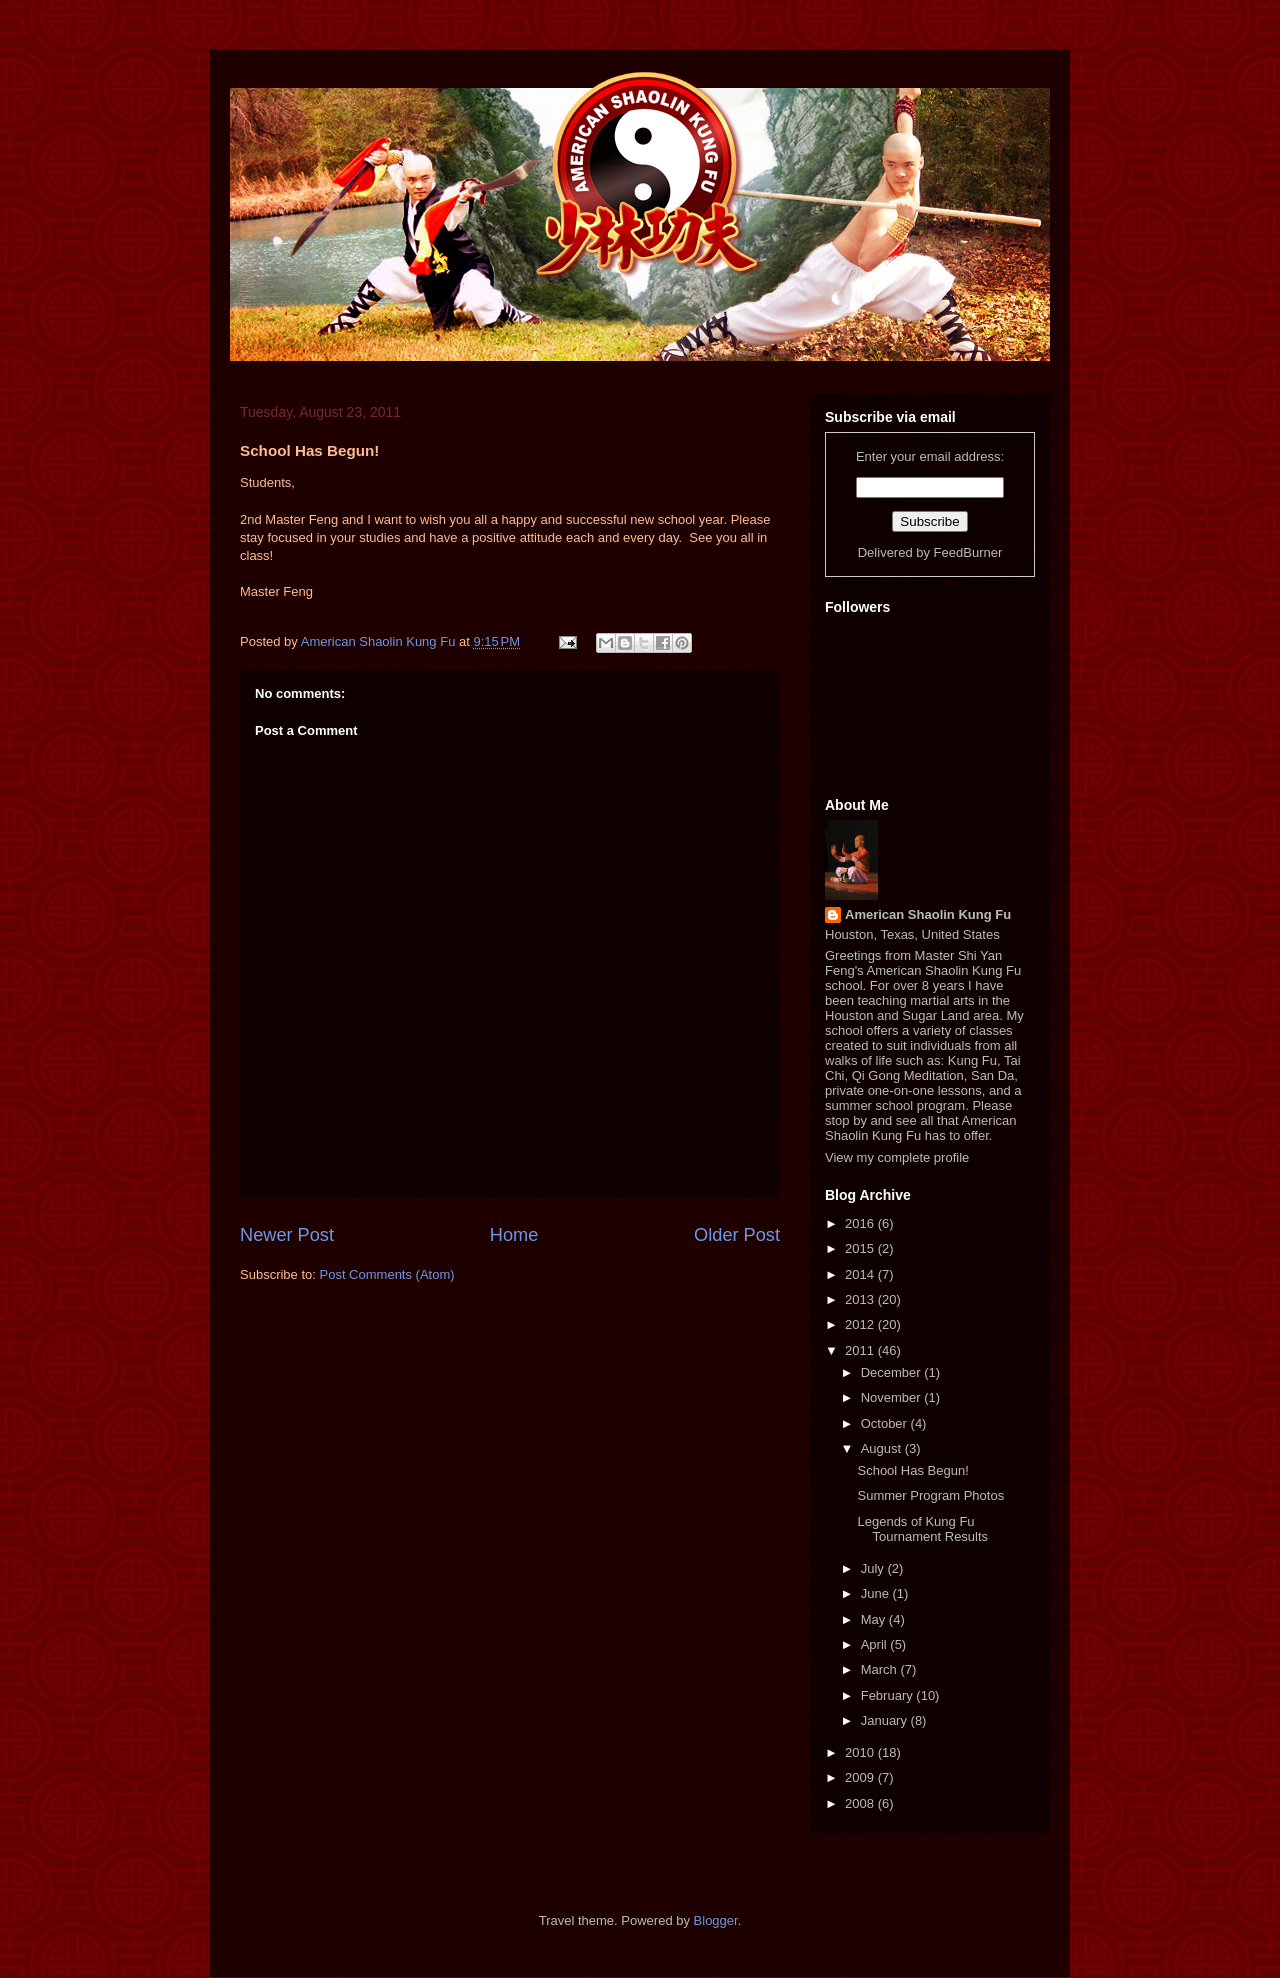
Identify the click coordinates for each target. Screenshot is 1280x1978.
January (886, 1720)
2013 (861, 1299)
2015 (861, 1248)
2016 (861, 1223)
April (876, 1644)
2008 (861, 1803)
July (874, 1568)
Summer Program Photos (930, 1495)
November (893, 1397)
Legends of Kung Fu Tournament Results (922, 1529)
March (881, 1669)
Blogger (716, 1920)
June (877, 1593)
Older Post (737, 1235)
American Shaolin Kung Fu (928, 914)
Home (514, 1235)
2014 (861, 1274)
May (875, 1619)
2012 (861, 1324)
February (889, 1695)
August (883, 1448)
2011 (861, 1350)
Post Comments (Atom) (387, 1274)
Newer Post (287, 1235)
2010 (861, 1752)
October (886, 1423)
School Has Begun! (912, 1470)
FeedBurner (968, 552)
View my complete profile (897, 1157)
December (893, 1372)
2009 (861, 1777)
